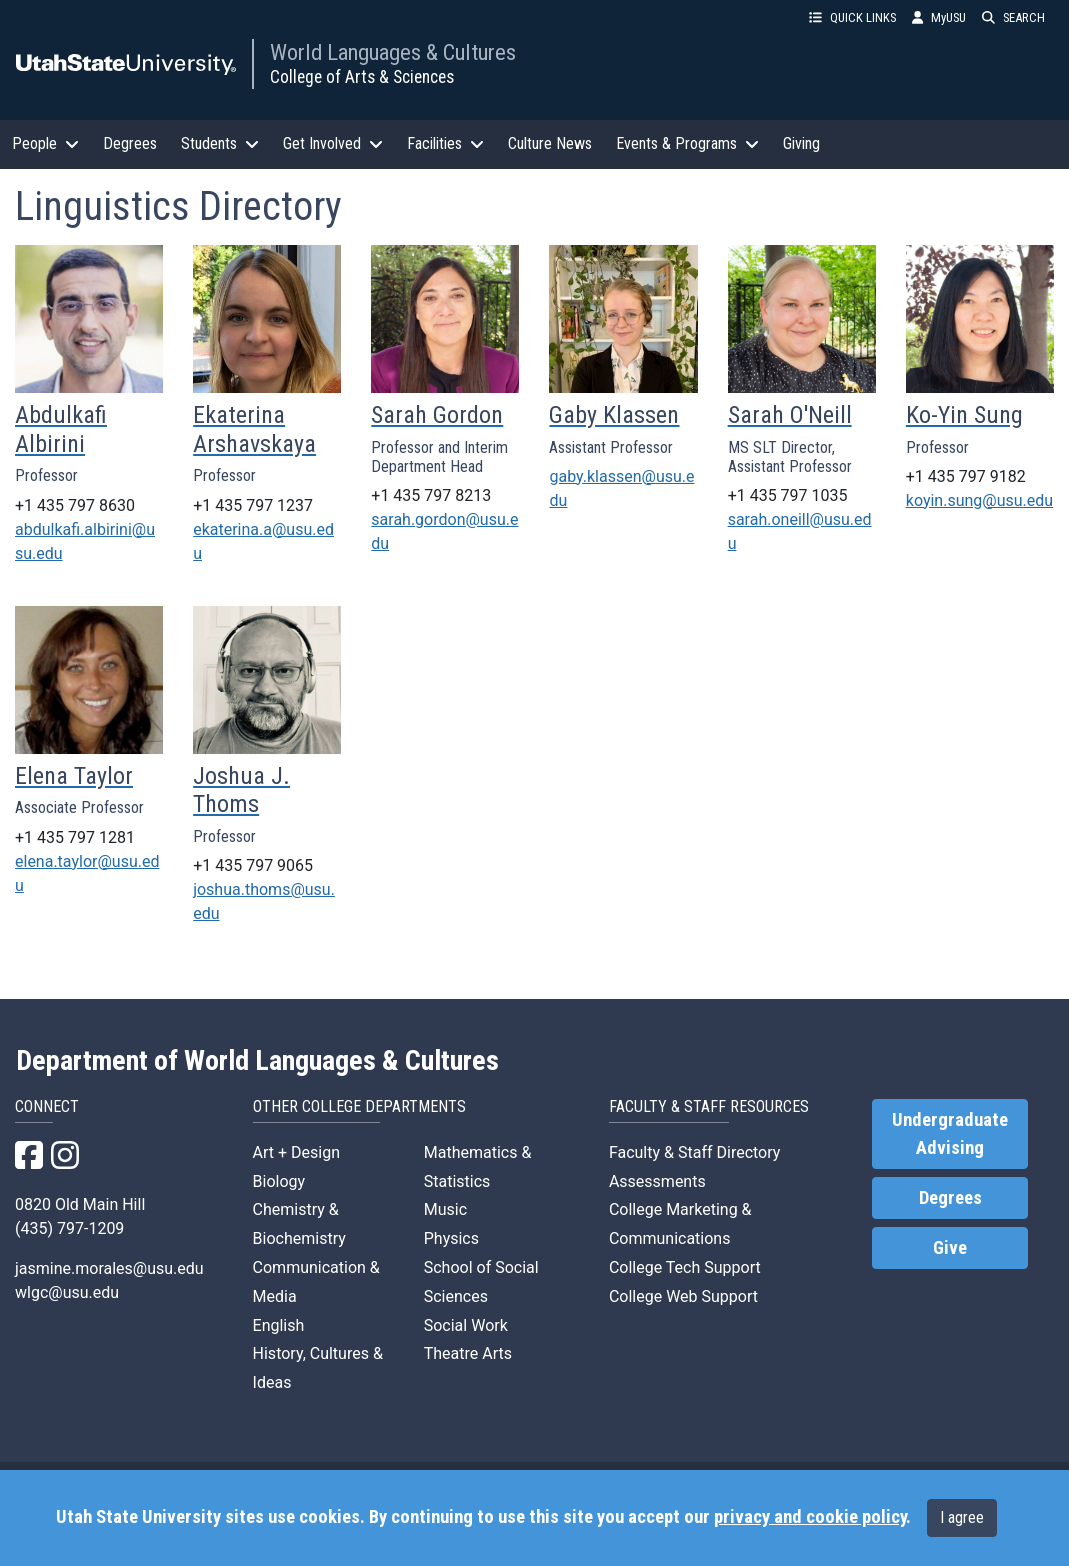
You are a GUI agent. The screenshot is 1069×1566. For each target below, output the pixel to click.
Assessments (657, 1181)
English (279, 1325)
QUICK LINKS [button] (852, 17)
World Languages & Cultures (393, 52)
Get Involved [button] (333, 143)
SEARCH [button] (1013, 17)
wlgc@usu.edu (67, 1292)
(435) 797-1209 (69, 1228)
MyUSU (939, 17)
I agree (962, 1517)
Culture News (550, 143)
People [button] (45, 143)
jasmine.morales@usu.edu (109, 1268)
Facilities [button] (445, 143)
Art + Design (296, 1152)
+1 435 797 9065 (253, 865)
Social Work (466, 1325)
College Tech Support (685, 1267)
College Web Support (683, 1296)
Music (445, 1209)
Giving (801, 143)
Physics (451, 1238)
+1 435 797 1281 (75, 837)
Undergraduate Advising (950, 1134)
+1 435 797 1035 (788, 495)
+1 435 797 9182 (966, 476)
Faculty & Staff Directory (694, 1152)
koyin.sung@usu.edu (979, 500)
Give (950, 1248)
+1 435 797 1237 (253, 505)
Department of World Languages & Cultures (257, 1061)
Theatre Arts (468, 1353)
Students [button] (220, 143)
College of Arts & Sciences (362, 77)
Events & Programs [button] (687, 143)
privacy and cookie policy (810, 1517)
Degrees (130, 143)
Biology (279, 1181)
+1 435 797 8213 (431, 495)
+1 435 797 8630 (75, 505)
